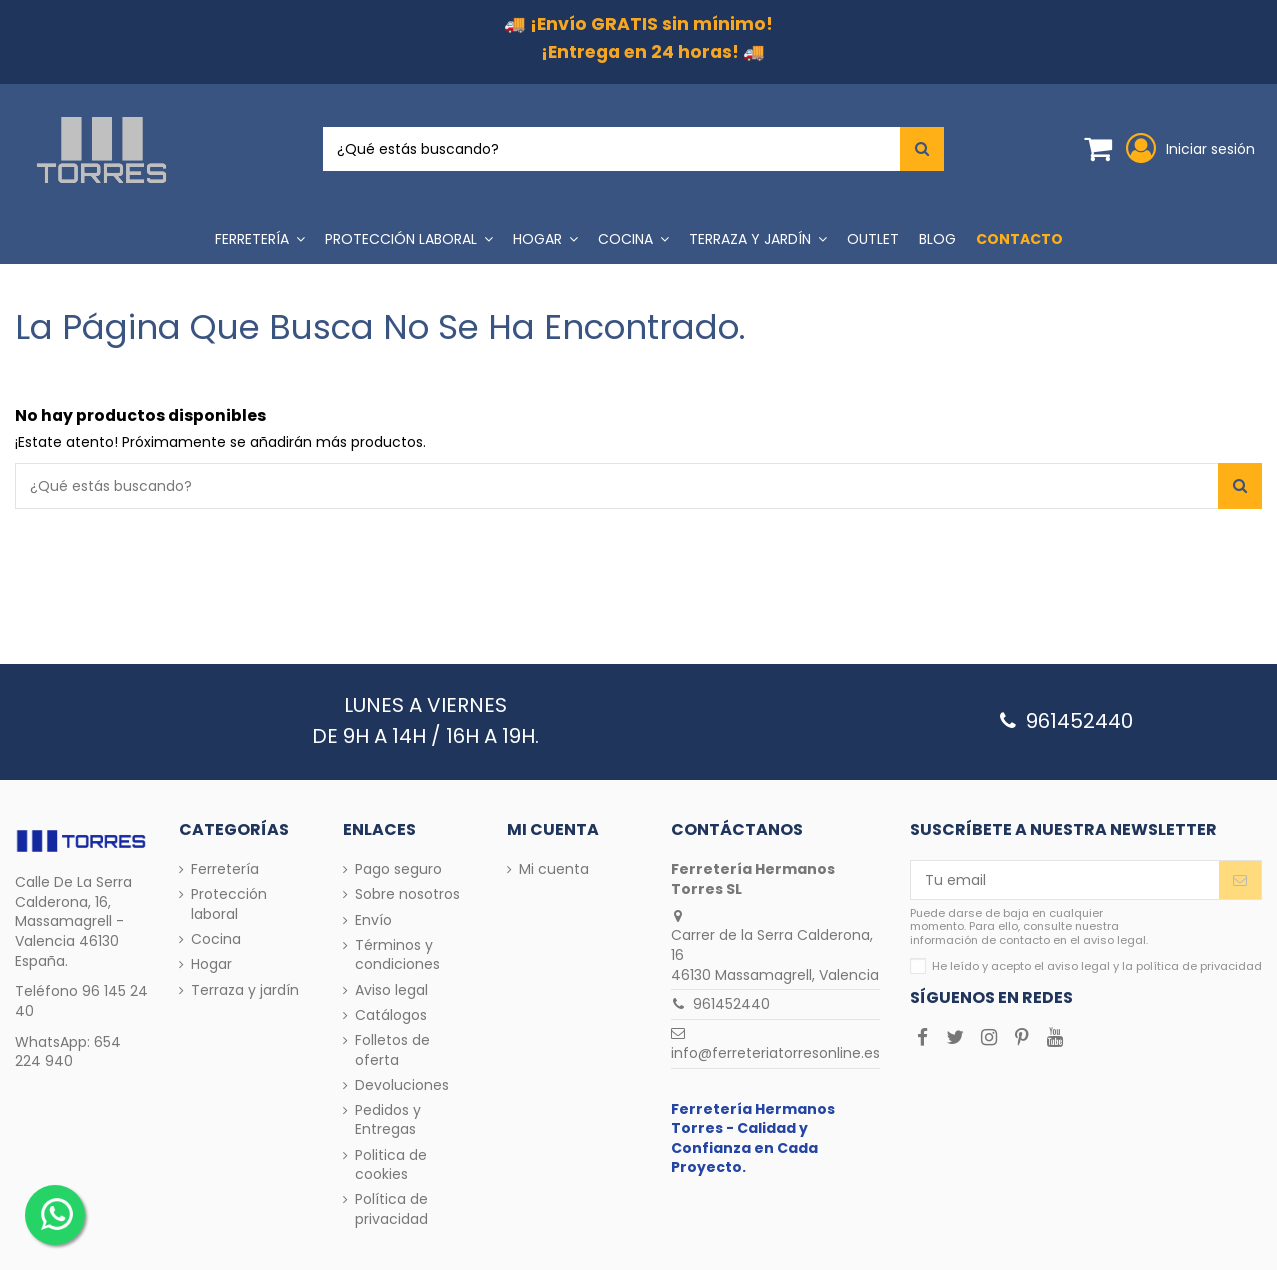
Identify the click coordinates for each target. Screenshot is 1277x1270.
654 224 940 (68, 1052)
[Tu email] (1065, 880)
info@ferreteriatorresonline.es (775, 1053)
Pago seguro (398, 869)
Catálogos (391, 1015)
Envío (373, 920)
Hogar (211, 964)
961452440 (731, 1004)
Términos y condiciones (397, 955)
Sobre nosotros (407, 894)
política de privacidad (1199, 966)
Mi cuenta (554, 869)
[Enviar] (1240, 880)
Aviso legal (391, 990)
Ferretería (225, 869)
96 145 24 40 (81, 1001)
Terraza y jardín (245, 990)
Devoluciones (402, 1085)
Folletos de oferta (392, 1050)
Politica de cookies (391, 1165)
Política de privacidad (391, 1209)
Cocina (216, 939)
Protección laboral (229, 904)
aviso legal (1078, 966)
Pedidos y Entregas (388, 1120)
